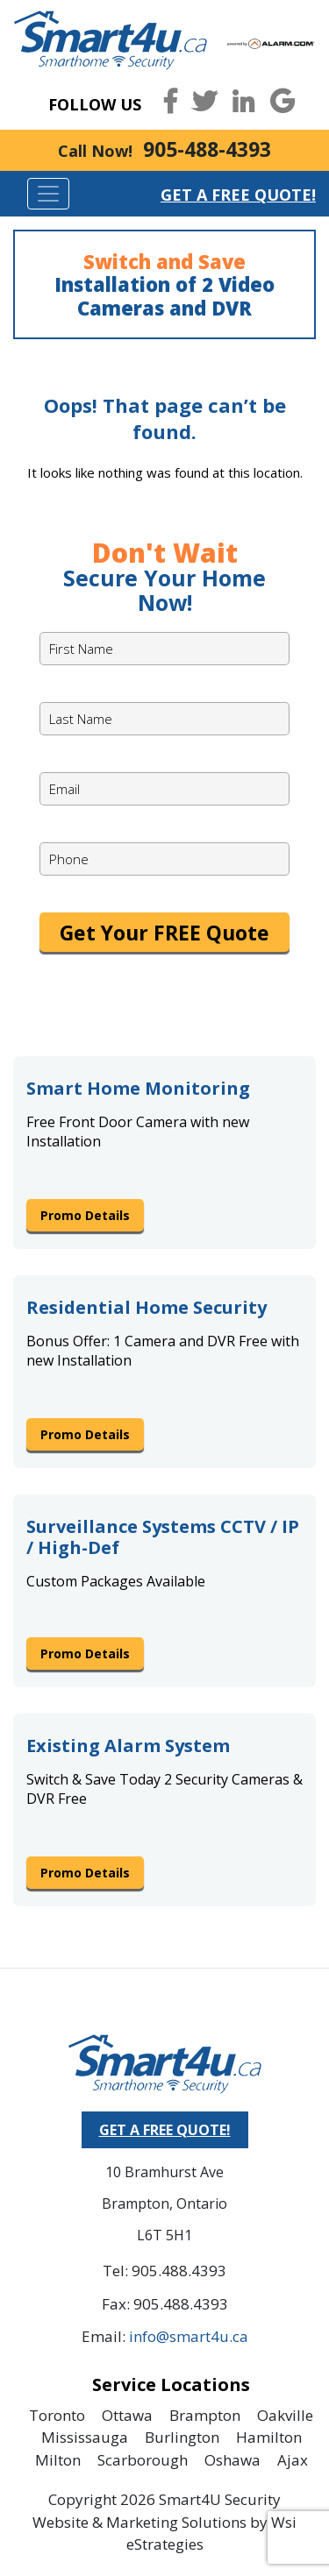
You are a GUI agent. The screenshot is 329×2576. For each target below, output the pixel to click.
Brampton (204, 2415)
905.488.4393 (179, 2270)
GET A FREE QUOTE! (165, 2130)
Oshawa (232, 2460)
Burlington (182, 2437)
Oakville (285, 2415)
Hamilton (269, 2437)
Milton (58, 2460)
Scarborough (142, 2460)
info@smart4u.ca (188, 2336)
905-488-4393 (207, 149)
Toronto (57, 2415)
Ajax (292, 2460)
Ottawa (127, 2415)
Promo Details (85, 1215)
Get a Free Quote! (238, 194)
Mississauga (84, 2437)
